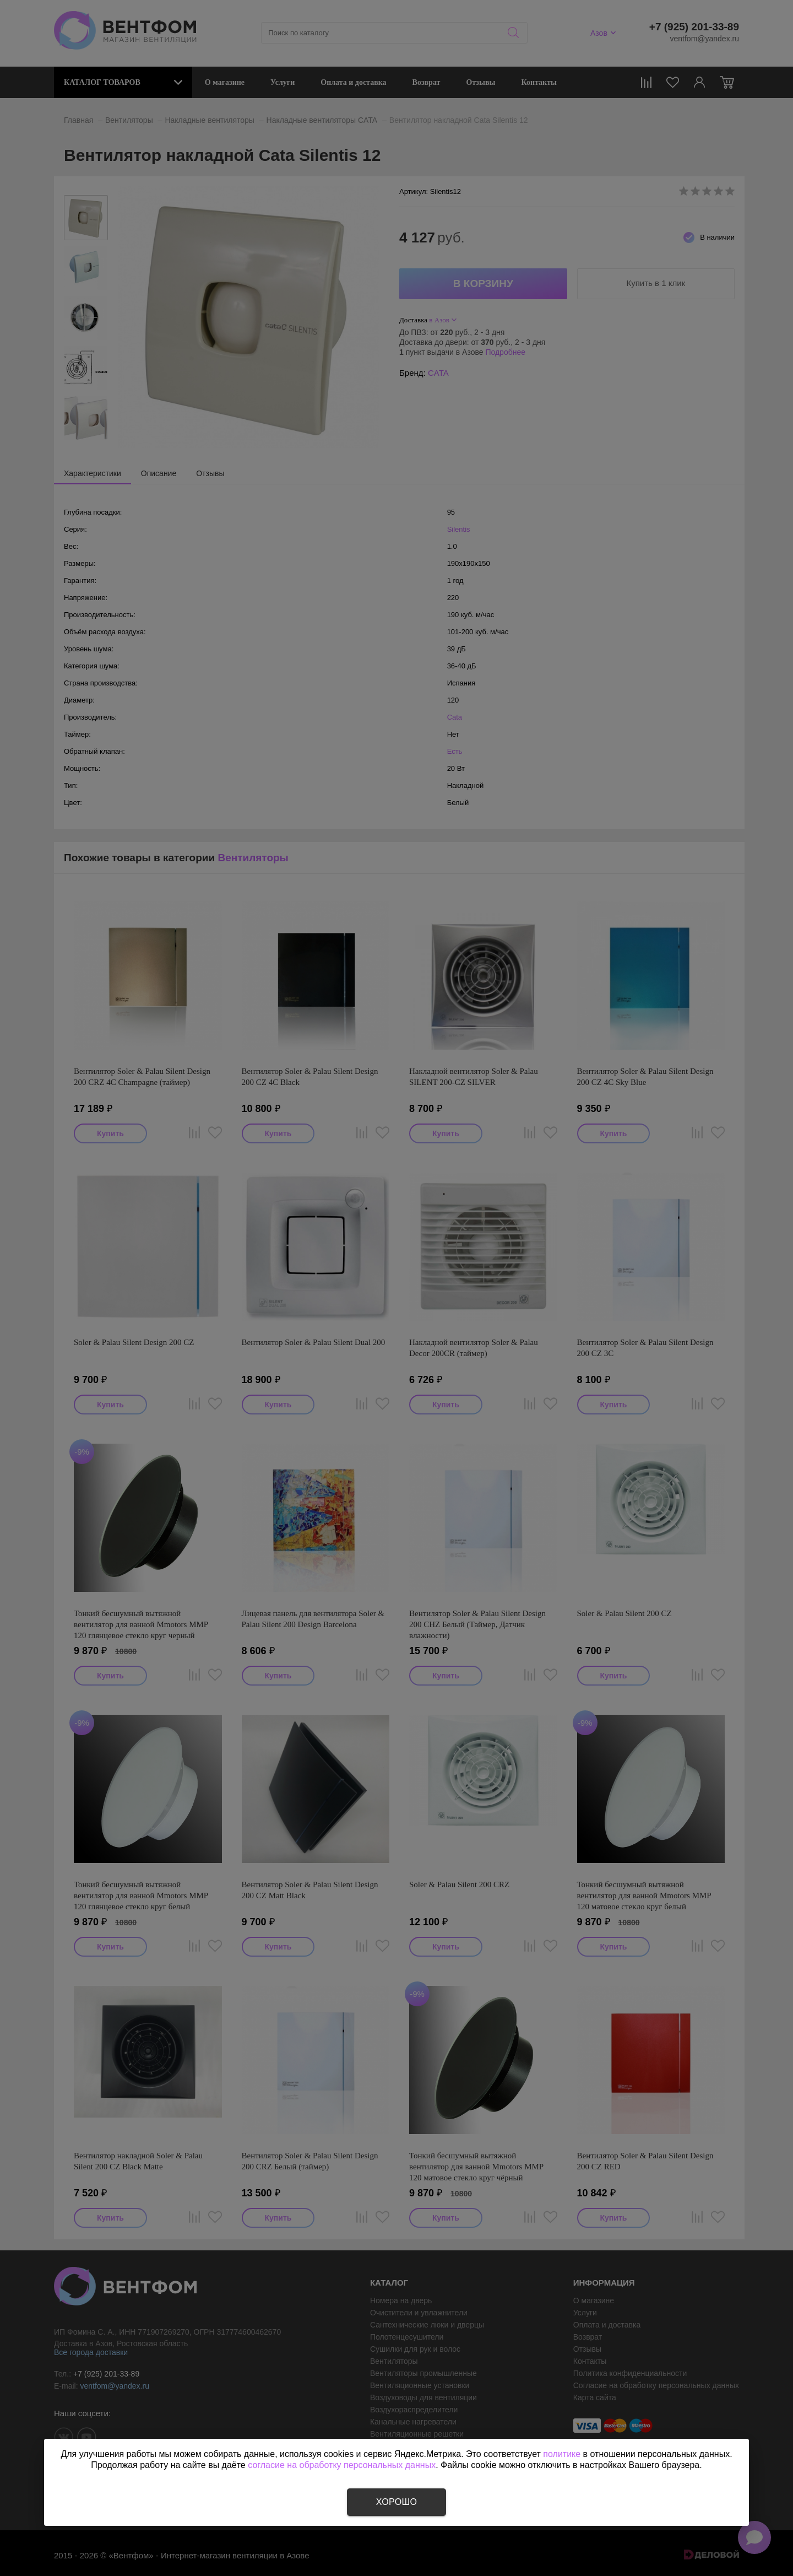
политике (561, 2454)
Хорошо (396, 2502)
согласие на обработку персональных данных (342, 2465)
